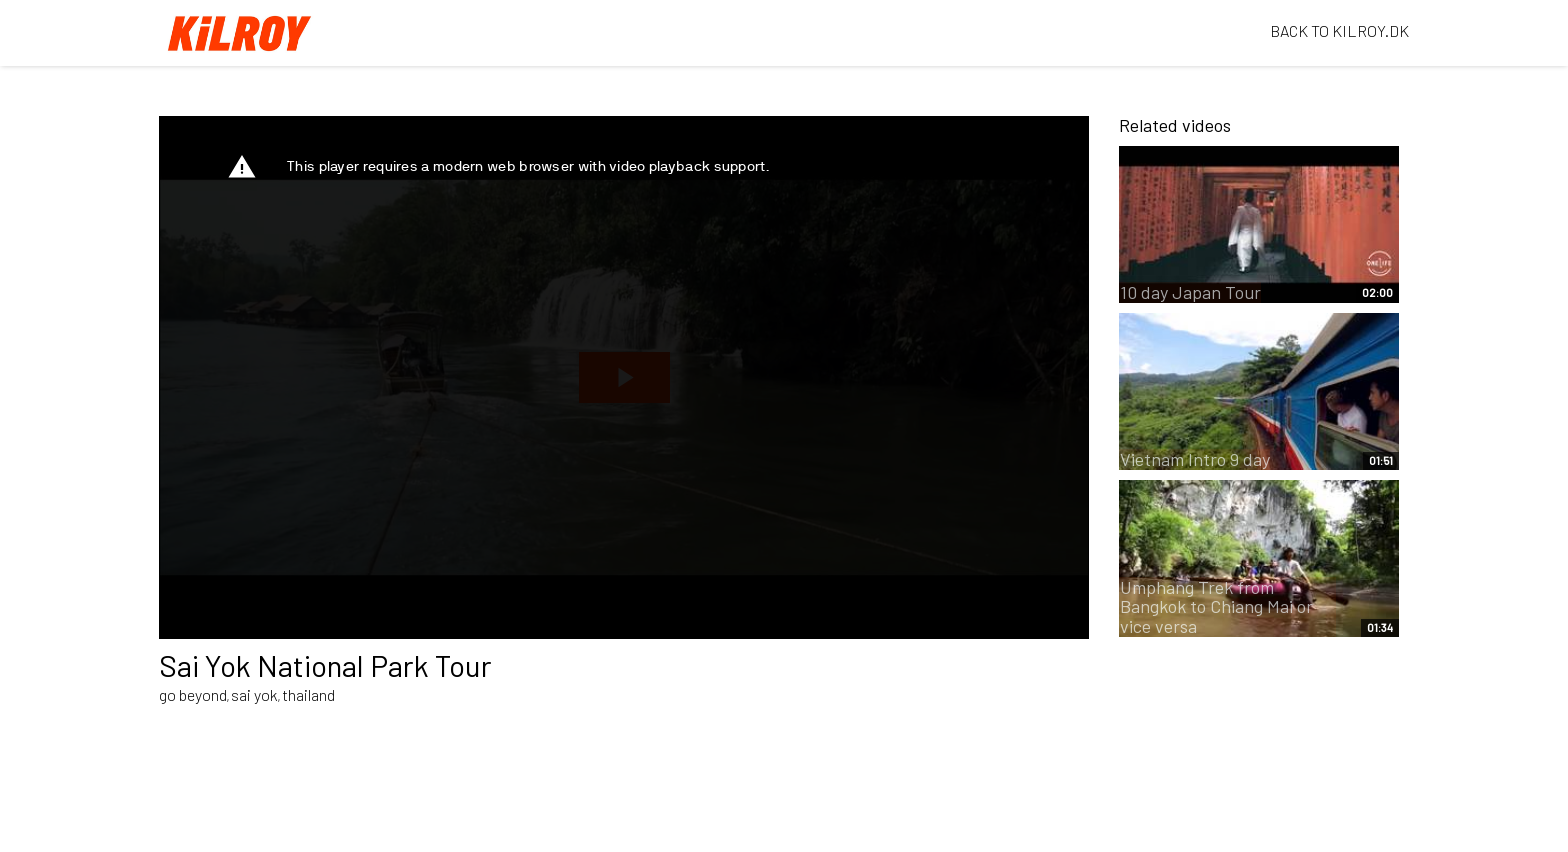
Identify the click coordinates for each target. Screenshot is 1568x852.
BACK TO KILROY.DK (1339, 30)
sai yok (254, 694)
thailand (308, 694)
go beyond (193, 694)
